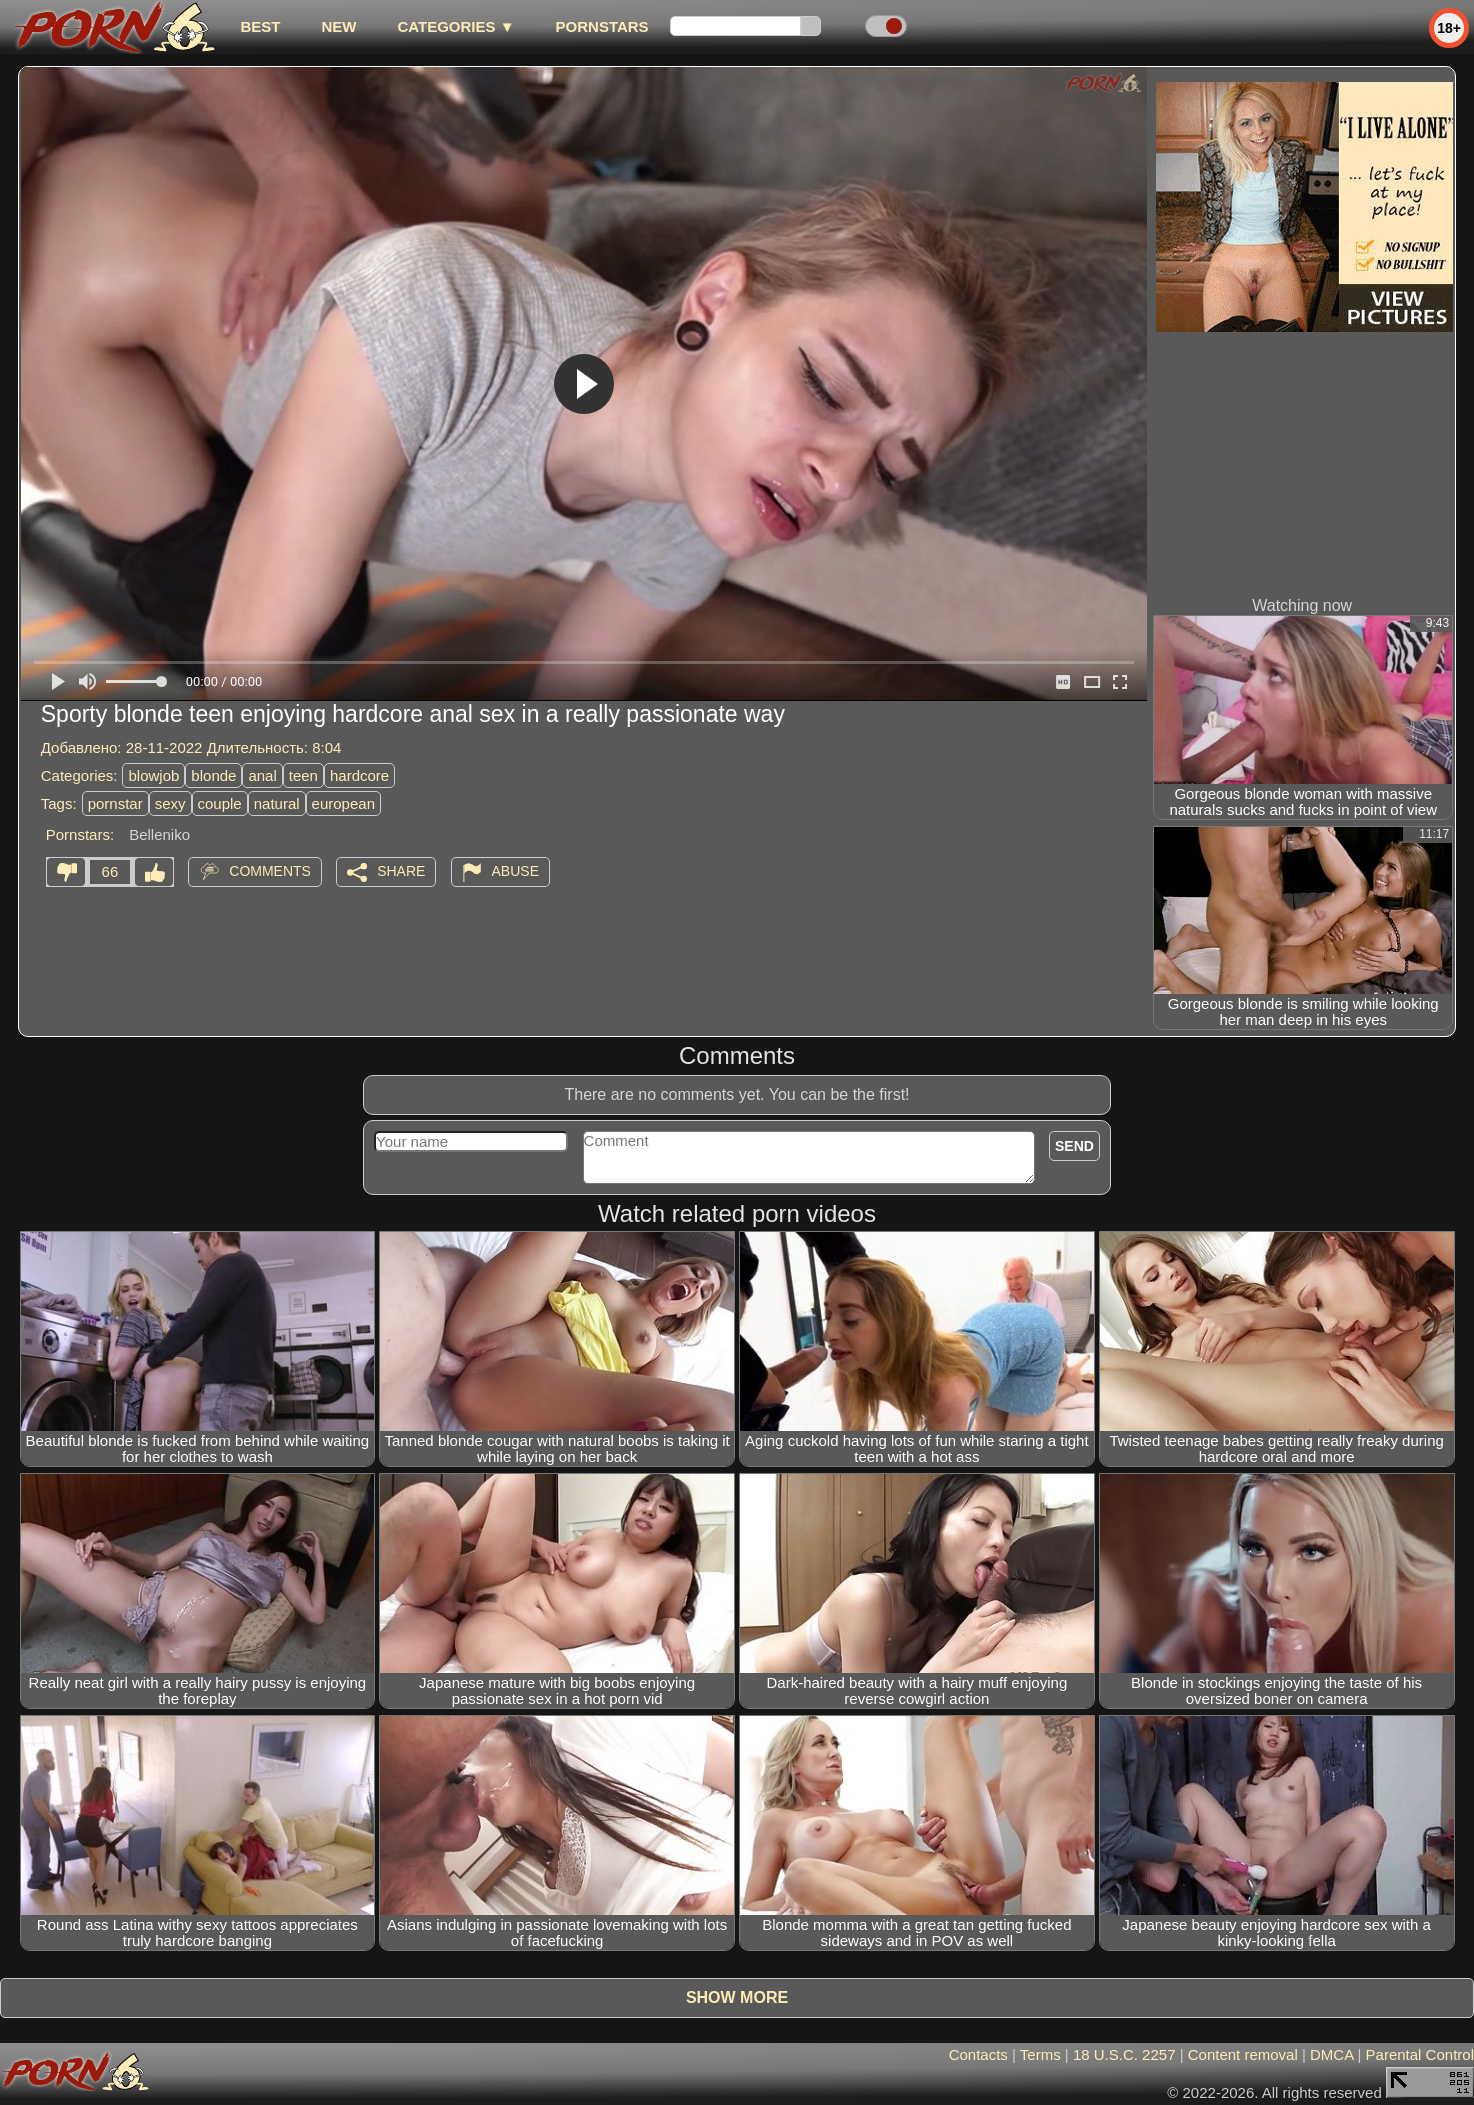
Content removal (1243, 2054)
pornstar (115, 803)
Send (1074, 1146)
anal (262, 775)
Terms (1040, 2054)
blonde (213, 775)
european (343, 803)
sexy (170, 803)
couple (220, 803)
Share (401, 871)
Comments (270, 871)
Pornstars (602, 26)
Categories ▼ (455, 26)
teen (303, 775)
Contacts (978, 2054)
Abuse (515, 871)
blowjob (153, 775)
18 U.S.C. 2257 (1124, 2054)
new (338, 26)
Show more (737, 1997)
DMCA (1331, 2054)
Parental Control (1420, 2054)
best (260, 26)
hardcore (359, 775)
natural (277, 803)
